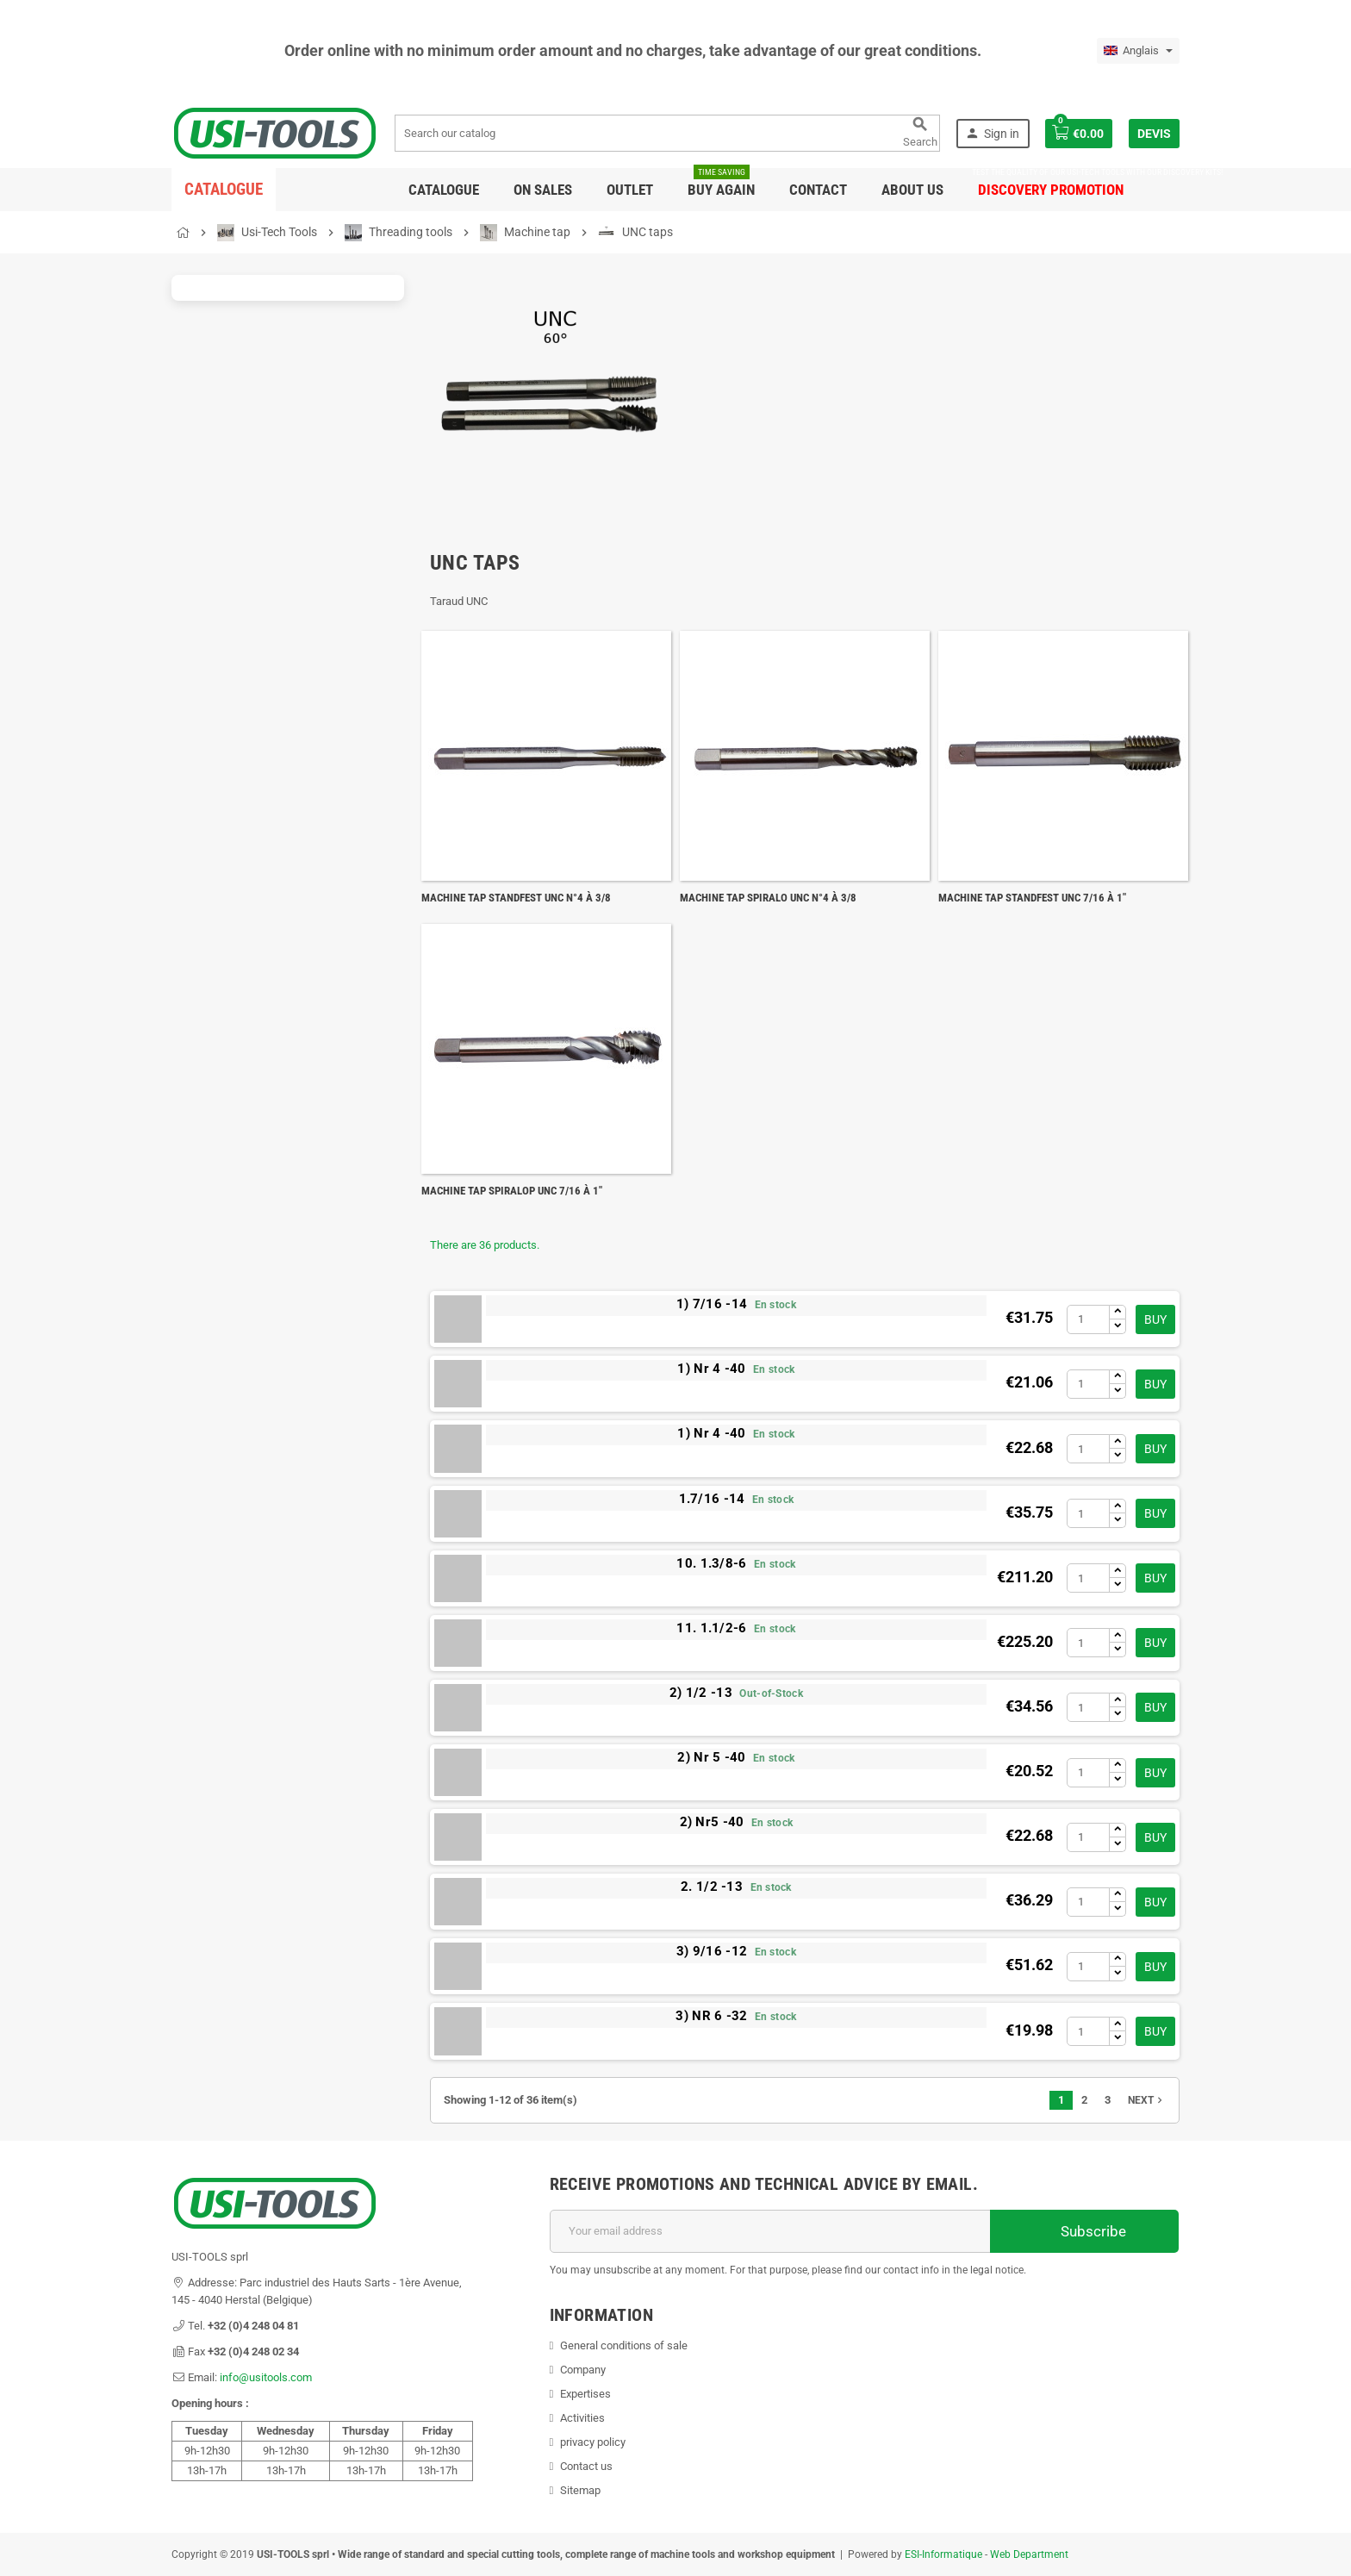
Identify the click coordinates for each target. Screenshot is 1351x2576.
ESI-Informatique (943, 2554)
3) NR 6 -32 (711, 2016)
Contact (818, 189)
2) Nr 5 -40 (711, 1757)
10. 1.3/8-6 (711, 1563)
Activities (582, 2417)
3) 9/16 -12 (711, 1951)
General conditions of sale (624, 2345)
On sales (543, 189)
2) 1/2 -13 (700, 1692)
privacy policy (593, 2442)
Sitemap (580, 2490)
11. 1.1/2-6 (711, 1628)
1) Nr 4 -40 (711, 1368)
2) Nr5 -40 (712, 1822)
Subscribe (1084, 2231)
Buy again (721, 183)
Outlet (630, 189)
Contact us (586, 2466)
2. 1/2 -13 (712, 1886)
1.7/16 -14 (712, 1498)
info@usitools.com (266, 2377)
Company (583, 2369)
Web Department (1029, 2554)
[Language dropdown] (1138, 51)
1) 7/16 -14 (711, 1304)
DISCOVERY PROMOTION (1050, 183)
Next (1147, 2100)
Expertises (585, 2393)
